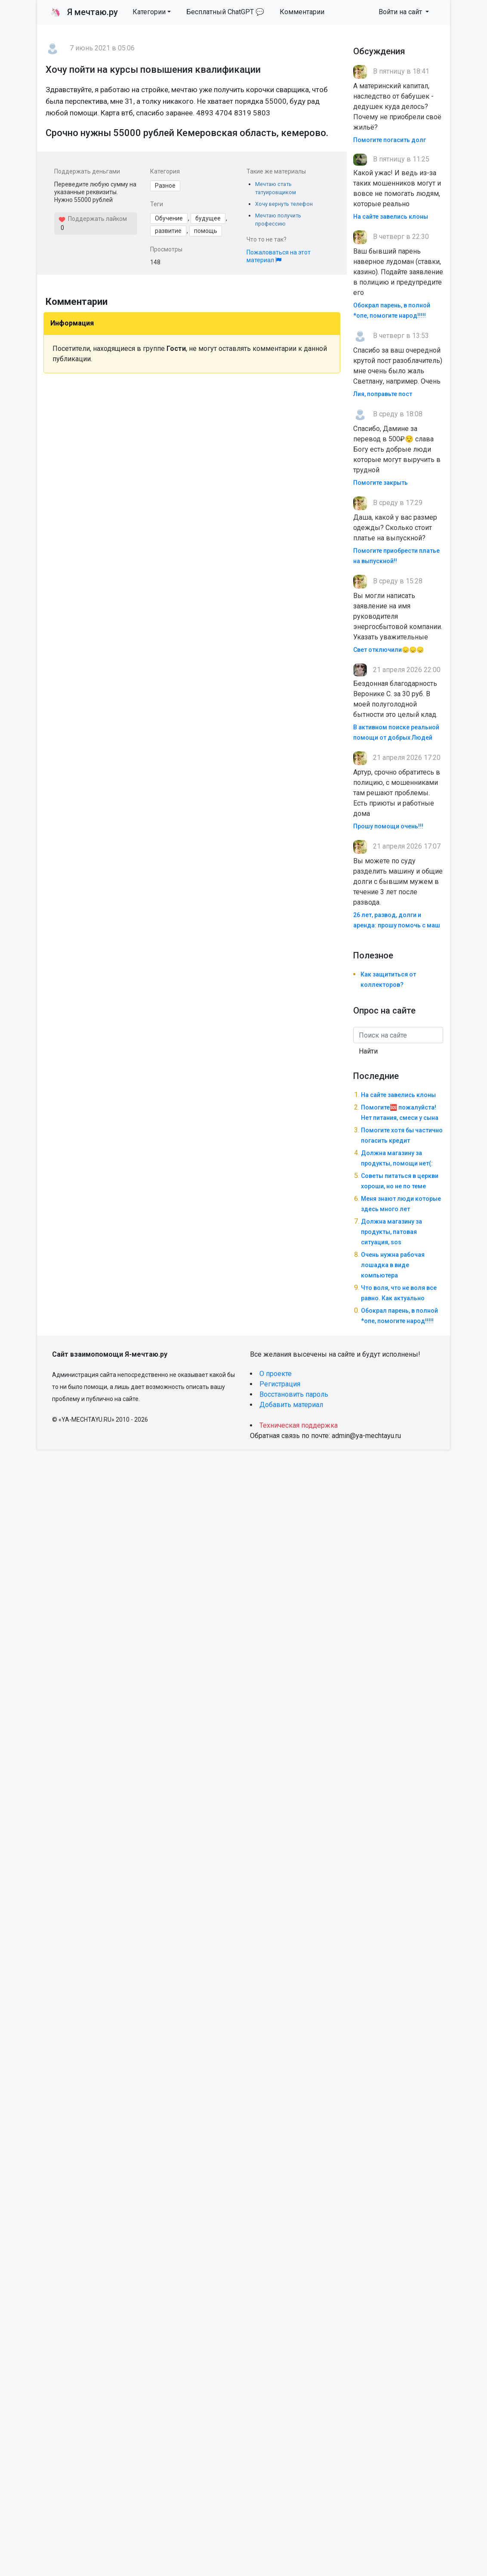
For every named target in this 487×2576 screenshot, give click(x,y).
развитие (168, 230)
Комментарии (302, 12)
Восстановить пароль (293, 1394)
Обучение (169, 218)
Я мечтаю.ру (84, 12)
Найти (368, 1051)
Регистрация (279, 1384)
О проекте (275, 1374)
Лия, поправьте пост (382, 394)
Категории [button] (149, 12)
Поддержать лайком (93, 218)
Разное (165, 185)
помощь (205, 230)
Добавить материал (291, 1405)
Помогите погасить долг (389, 139)
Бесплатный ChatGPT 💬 (225, 12)
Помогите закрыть (380, 482)
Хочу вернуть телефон (284, 204)
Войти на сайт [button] (401, 12)
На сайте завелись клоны (390, 216)
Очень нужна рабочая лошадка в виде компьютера (393, 1265)
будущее (208, 218)
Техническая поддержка (298, 1425)
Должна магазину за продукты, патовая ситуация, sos (391, 1232)
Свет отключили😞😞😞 (388, 649)
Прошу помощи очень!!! (388, 826)
